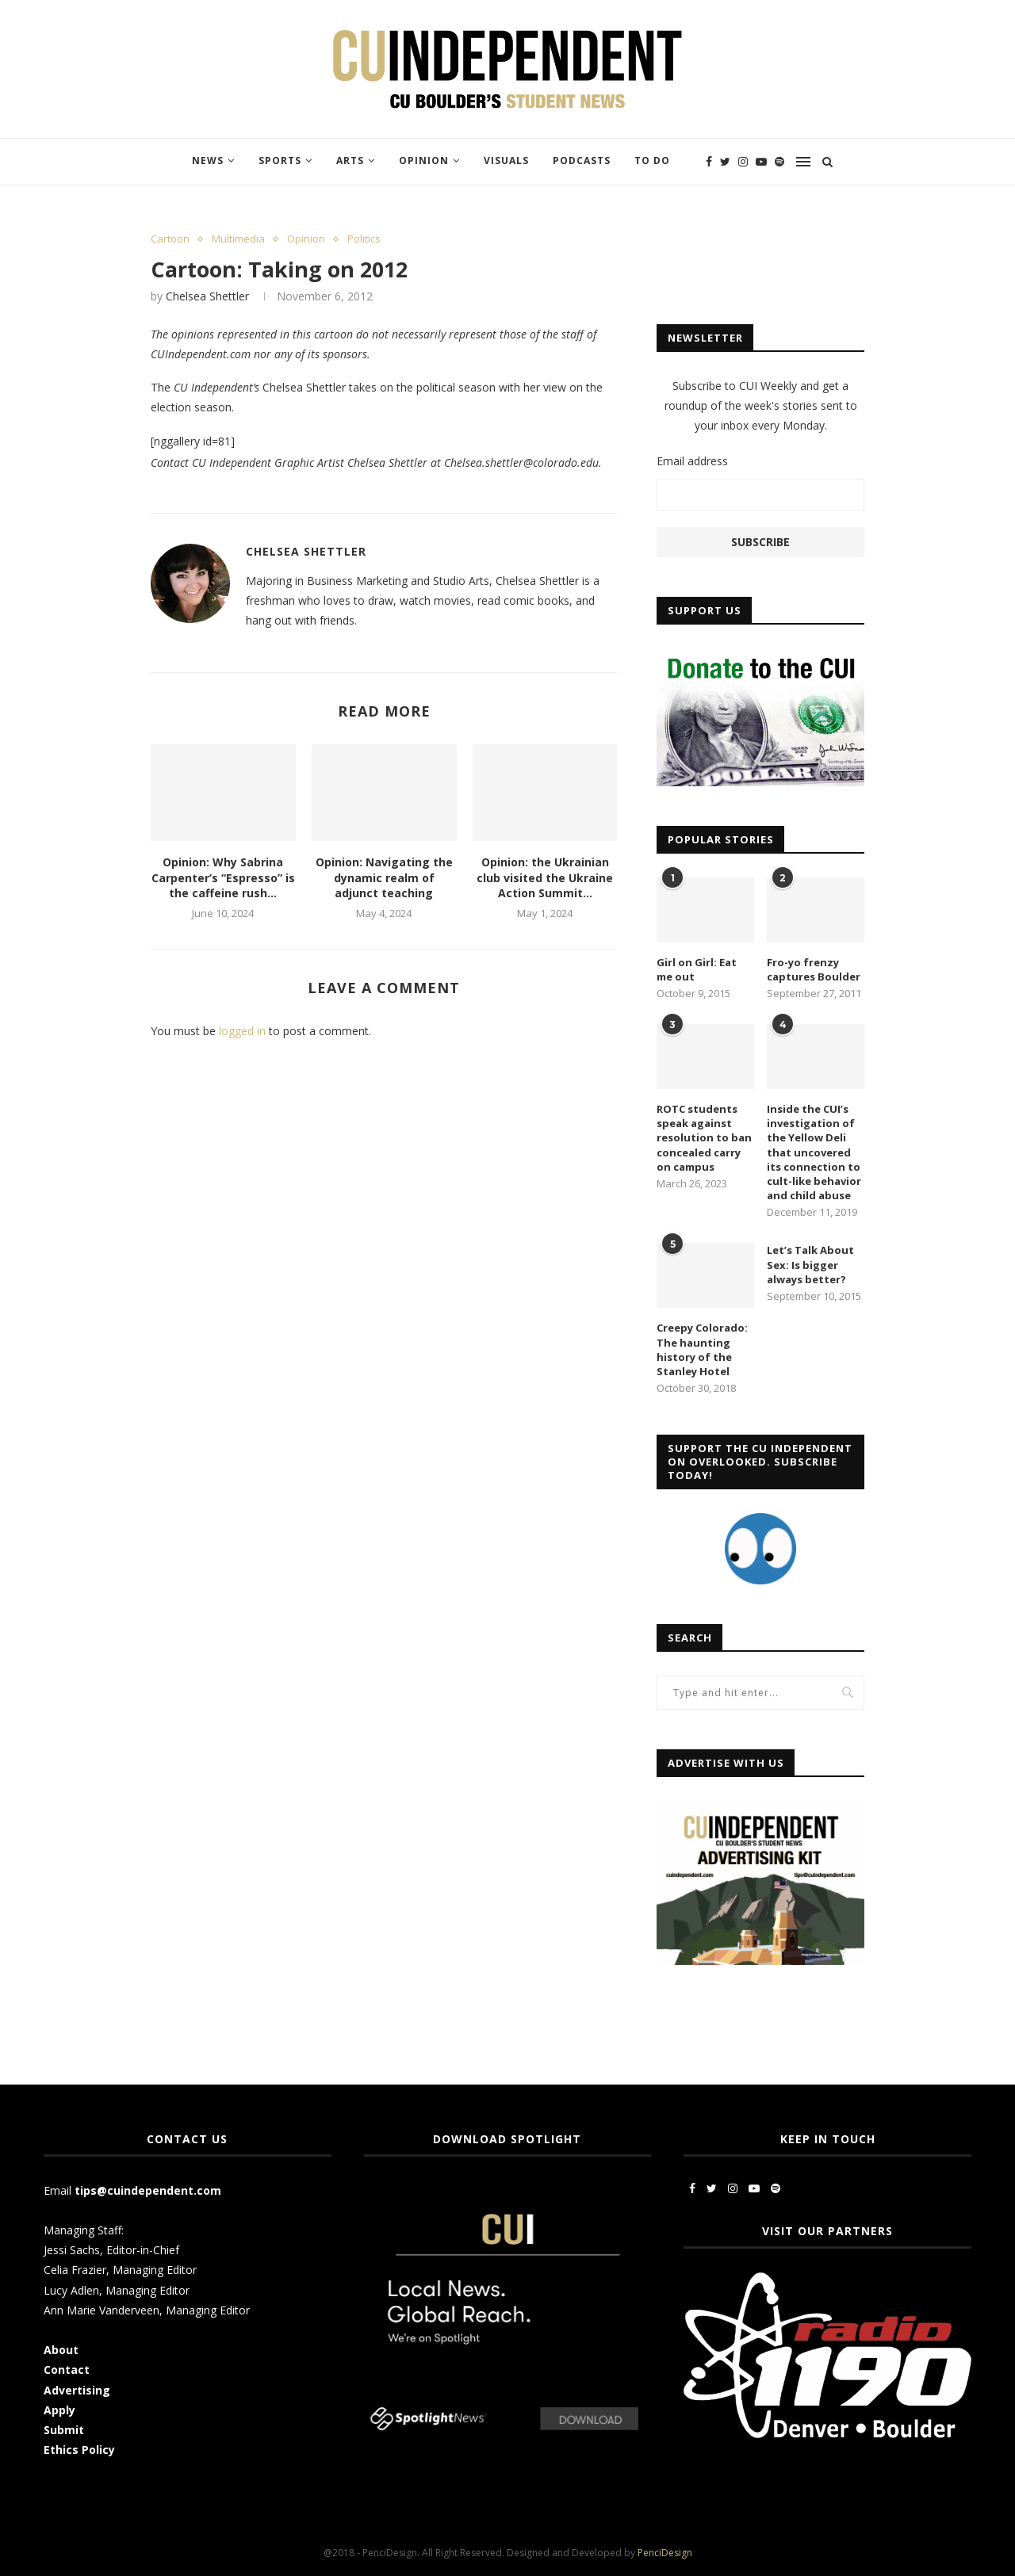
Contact (67, 2369)
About (61, 2349)
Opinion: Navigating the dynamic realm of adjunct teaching (384, 877)
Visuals (506, 160)
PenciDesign (665, 2552)
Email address (692, 460)
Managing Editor (155, 2269)
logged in (242, 1030)
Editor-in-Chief (142, 2249)
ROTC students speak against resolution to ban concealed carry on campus (704, 1138)
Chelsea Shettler (207, 296)
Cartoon (170, 239)
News (208, 160)
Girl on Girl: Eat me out (697, 969)
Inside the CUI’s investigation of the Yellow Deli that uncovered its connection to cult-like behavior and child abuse (814, 1152)
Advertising (77, 2390)
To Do (652, 160)
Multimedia (238, 239)
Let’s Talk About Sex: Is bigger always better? (810, 1264)
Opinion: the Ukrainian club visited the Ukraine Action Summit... (545, 877)
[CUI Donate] (760, 655)
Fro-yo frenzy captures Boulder (813, 969)
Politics (364, 239)
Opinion (424, 160)
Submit (64, 2429)
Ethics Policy (79, 2449)
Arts (350, 160)
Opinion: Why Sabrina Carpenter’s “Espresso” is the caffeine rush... (223, 877)
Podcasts (582, 160)
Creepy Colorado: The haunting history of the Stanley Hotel (702, 1349)
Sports (280, 160)
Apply (61, 2409)
